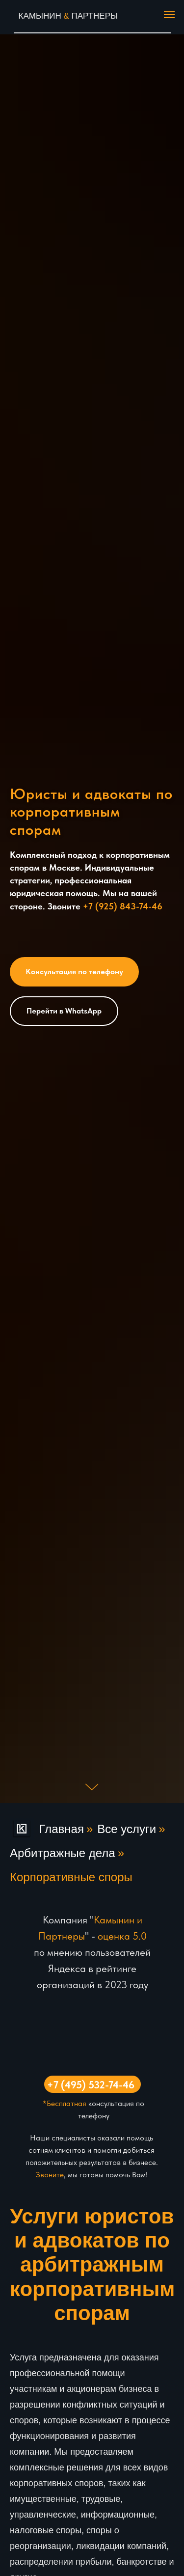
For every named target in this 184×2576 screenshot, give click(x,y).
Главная (47, 1829)
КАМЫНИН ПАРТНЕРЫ (68, 16)
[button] (74, 972)
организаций (66, 1984)
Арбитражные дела (62, 1853)
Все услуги (126, 1829)
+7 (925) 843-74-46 (122, 906)
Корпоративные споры (71, 1877)
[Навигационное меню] (169, 14)
